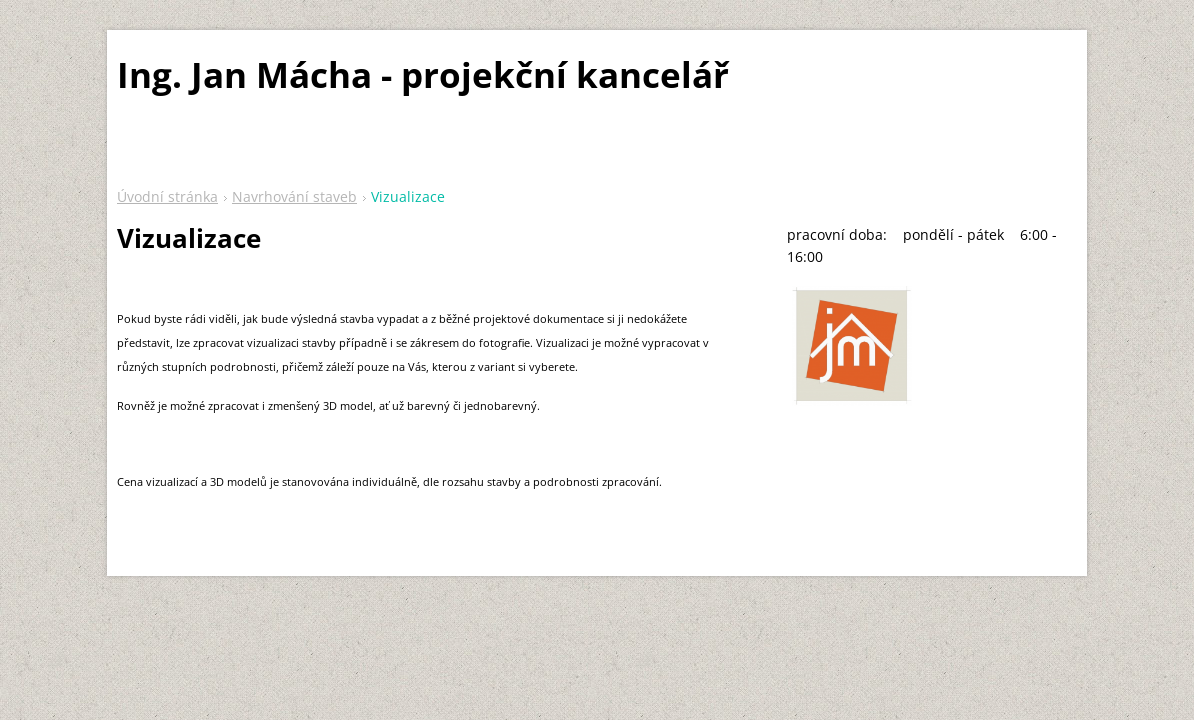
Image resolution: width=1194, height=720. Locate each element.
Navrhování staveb (294, 196)
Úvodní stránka (167, 196)
